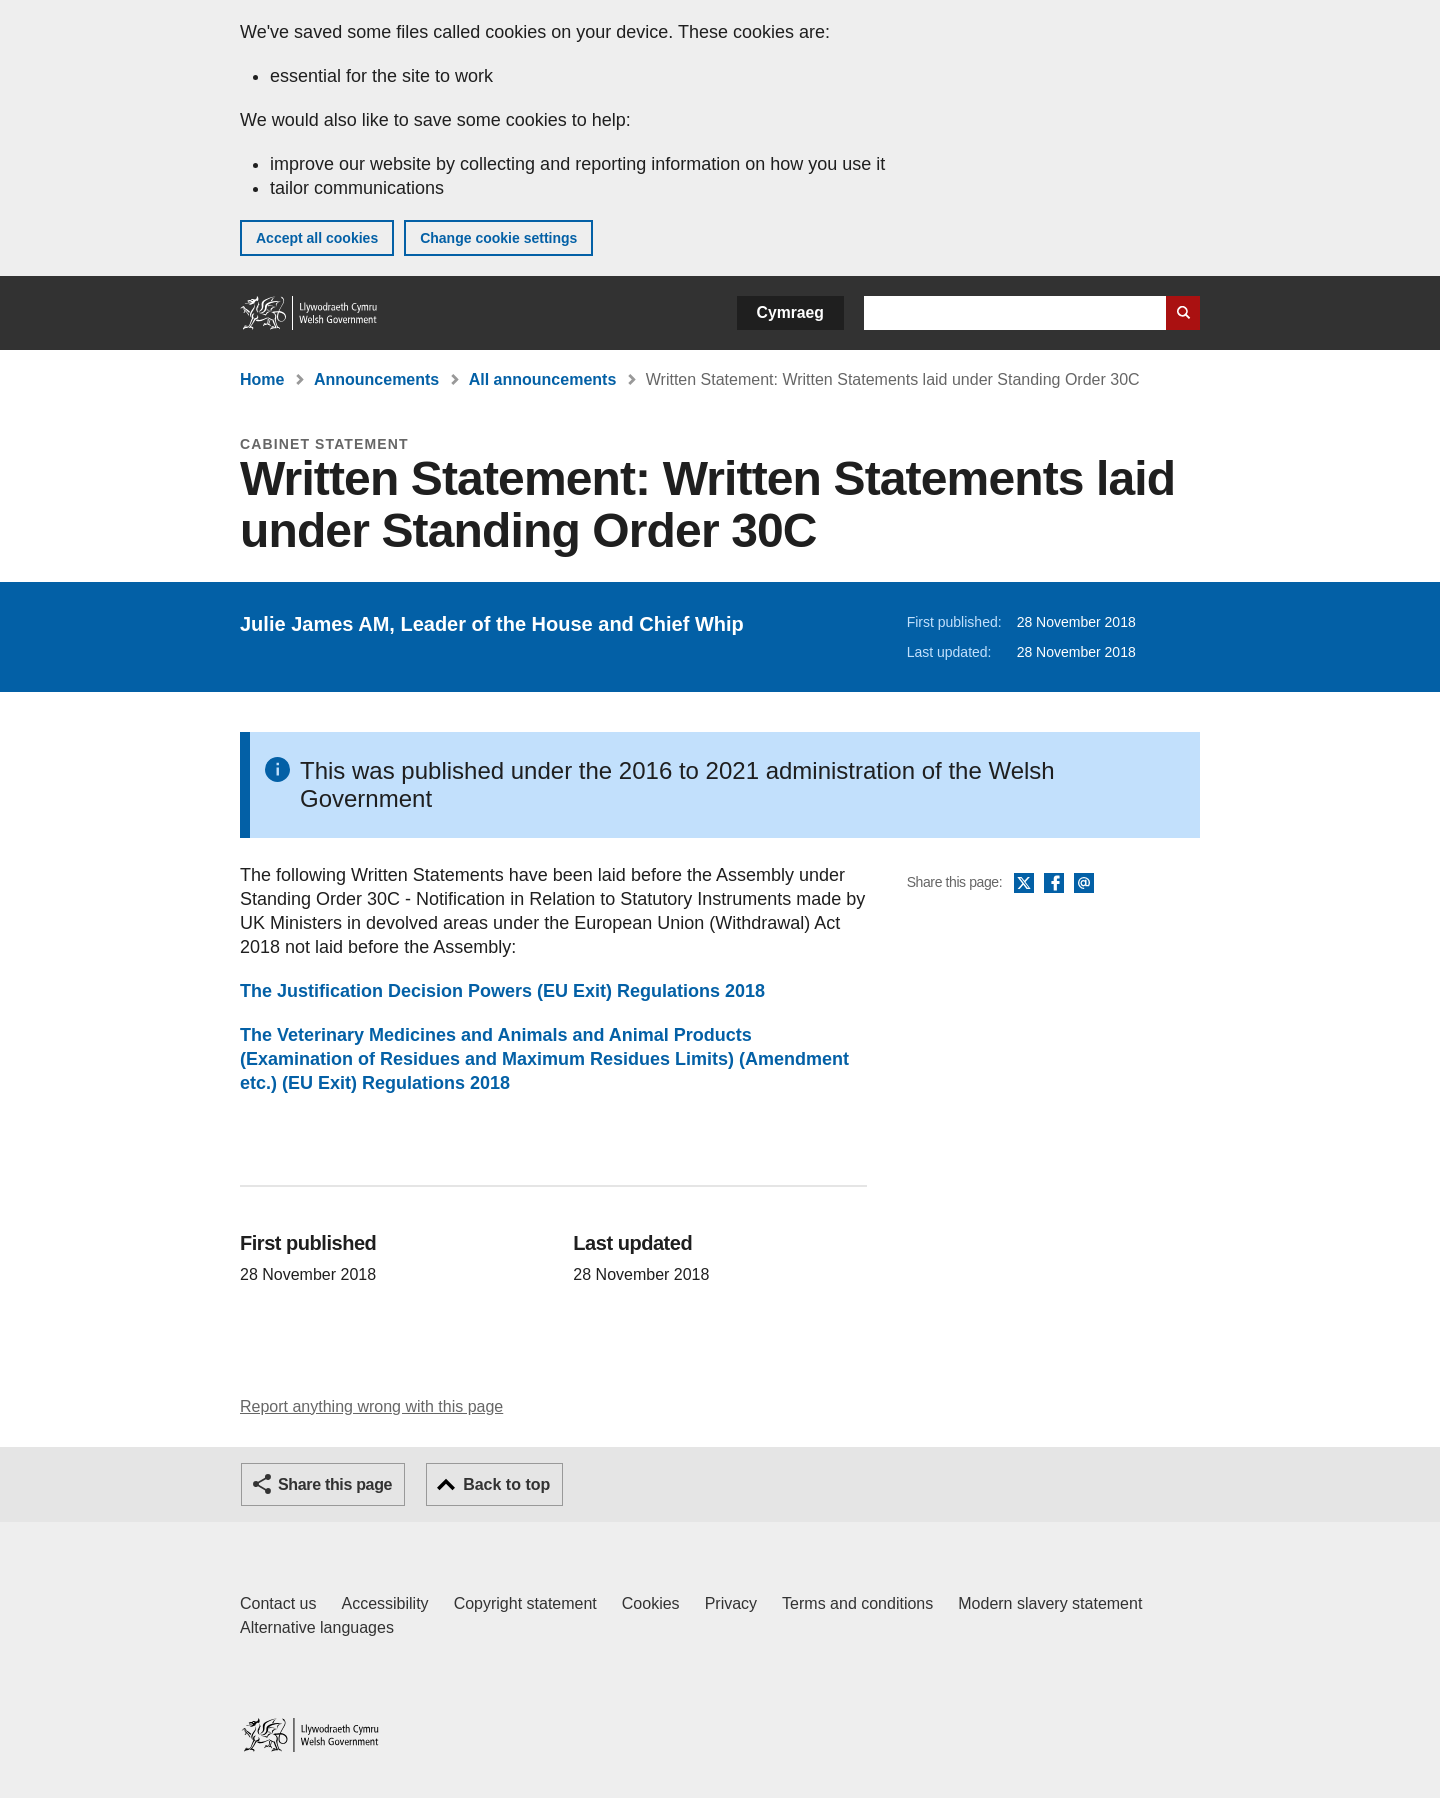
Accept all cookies (317, 238)
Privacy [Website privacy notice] (731, 1603)
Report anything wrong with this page (371, 1406)
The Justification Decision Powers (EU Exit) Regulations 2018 (502, 991)
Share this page (335, 1484)
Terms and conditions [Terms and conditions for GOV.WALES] (857, 1603)
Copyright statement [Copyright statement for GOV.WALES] (525, 1603)
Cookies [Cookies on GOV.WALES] (651, 1603)
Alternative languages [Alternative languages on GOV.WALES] (317, 1627)
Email (1084, 884)
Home (262, 379)
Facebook (1054, 884)
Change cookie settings (498, 238)
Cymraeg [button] (790, 312)
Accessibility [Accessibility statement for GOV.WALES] (384, 1603)
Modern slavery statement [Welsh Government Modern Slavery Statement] (1050, 1603)
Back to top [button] (506, 1484)
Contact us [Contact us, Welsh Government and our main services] (278, 1603)
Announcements (376, 379)
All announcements (543, 379)
